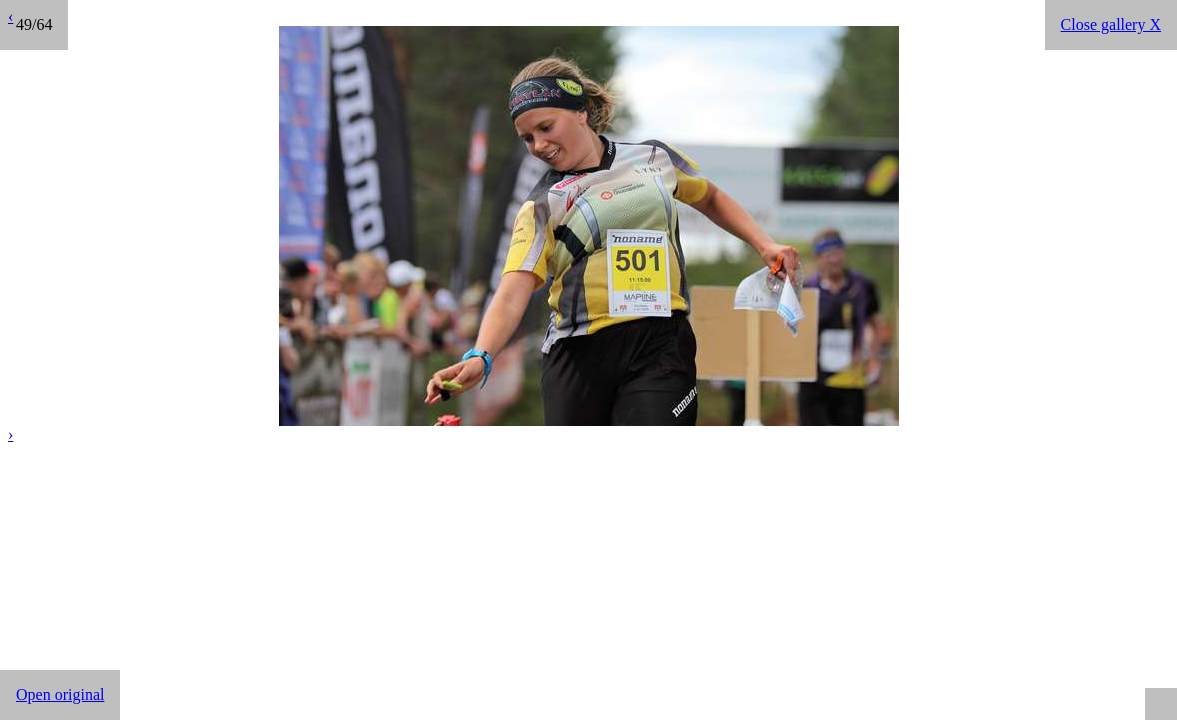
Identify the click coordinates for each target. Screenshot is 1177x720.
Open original (60, 694)
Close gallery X (1111, 24)
